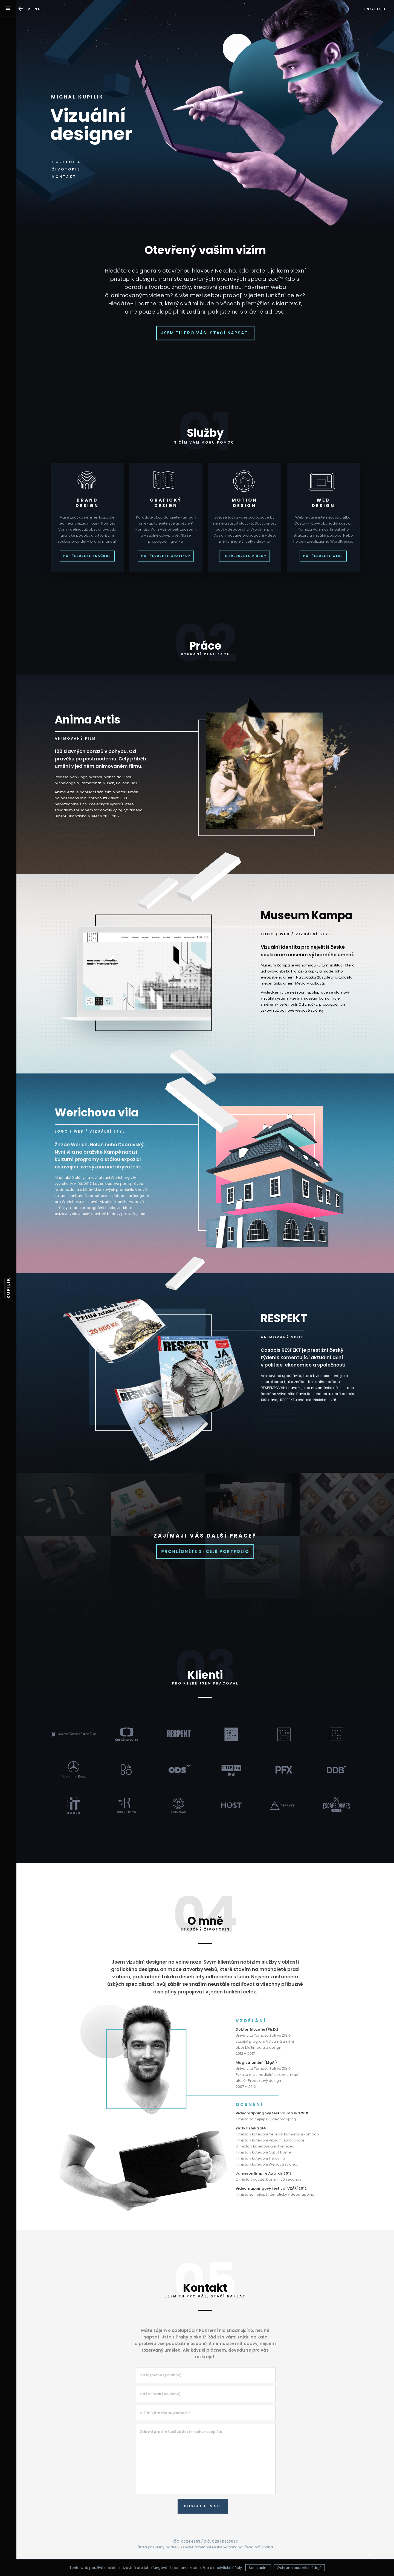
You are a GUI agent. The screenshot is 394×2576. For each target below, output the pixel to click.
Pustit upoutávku (78, 830)
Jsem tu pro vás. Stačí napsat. (205, 333)
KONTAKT (64, 176)
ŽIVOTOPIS (66, 169)
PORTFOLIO (67, 162)
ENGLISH (375, 9)
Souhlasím (258, 2567)
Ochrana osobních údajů (299, 2567)
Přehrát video (280, 1414)
